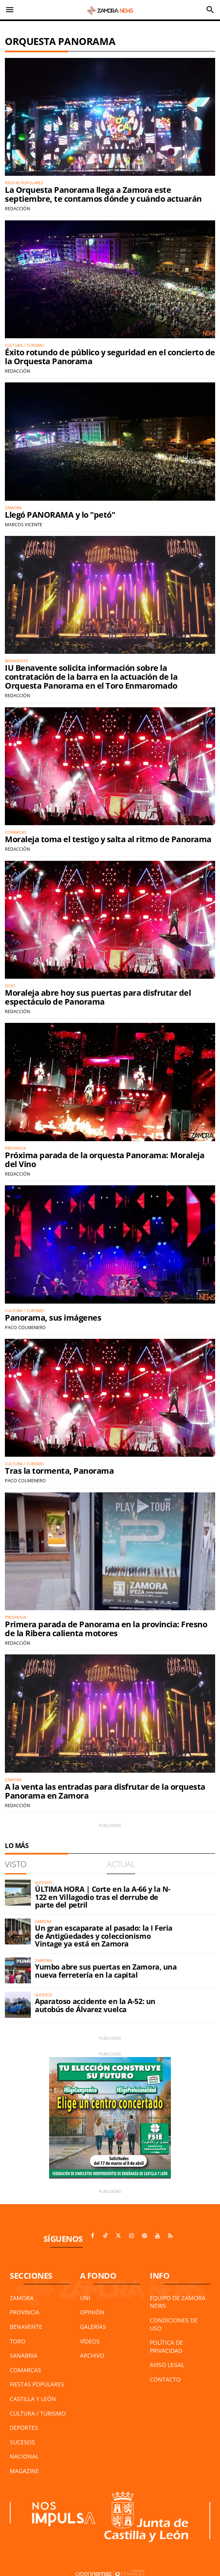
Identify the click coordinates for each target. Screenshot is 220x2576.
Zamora (22, 2298)
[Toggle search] (210, 9)
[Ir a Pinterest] (144, 2235)
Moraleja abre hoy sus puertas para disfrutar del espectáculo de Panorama (98, 997)
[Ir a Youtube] (157, 2235)
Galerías (93, 2327)
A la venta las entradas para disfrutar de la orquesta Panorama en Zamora (105, 1791)
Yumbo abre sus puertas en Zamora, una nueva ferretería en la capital (106, 1971)
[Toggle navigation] (9, 9)
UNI (85, 2298)
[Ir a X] (118, 2235)
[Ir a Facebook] (92, 2235)
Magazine (24, 2471)
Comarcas (25, 2370)
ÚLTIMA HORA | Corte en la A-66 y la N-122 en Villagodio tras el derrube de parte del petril (102, 1897)
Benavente (26, 2327)
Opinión (92, 2312)
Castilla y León (33, 2399)
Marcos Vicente (23, 524)
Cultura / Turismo (38, 2413)
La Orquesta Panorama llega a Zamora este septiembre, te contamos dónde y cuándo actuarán (103, 194)
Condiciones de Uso (174, 2324)
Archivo (92, 2355)
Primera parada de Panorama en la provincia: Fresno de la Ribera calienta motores (106, 1629)
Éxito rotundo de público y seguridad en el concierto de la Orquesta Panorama (110, 357)
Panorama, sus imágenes (53, 1317)
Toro (18, 2341)
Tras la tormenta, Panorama (59, 1470)
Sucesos (22, 2442)
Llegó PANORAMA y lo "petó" (60, 514)
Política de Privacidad (166, 2346)
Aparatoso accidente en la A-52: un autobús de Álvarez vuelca (95, 2005)
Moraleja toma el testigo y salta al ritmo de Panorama (108, 839)
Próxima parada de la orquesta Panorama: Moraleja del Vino (104, 1160)
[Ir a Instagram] (131, 2235)
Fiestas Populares (37, 2384)
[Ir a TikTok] (105, 2235)
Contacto (165, 2379)
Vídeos (90, 2341)
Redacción (17, 208)
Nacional (24, 2456)
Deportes (24, 2427)
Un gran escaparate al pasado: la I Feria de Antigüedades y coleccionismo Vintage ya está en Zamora (104, 1936)
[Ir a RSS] (170, 2235)
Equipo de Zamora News (177, 2302)
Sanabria (23, 2355)
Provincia (24, 2312)
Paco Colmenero (25, 1327)
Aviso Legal (167, 2365)
